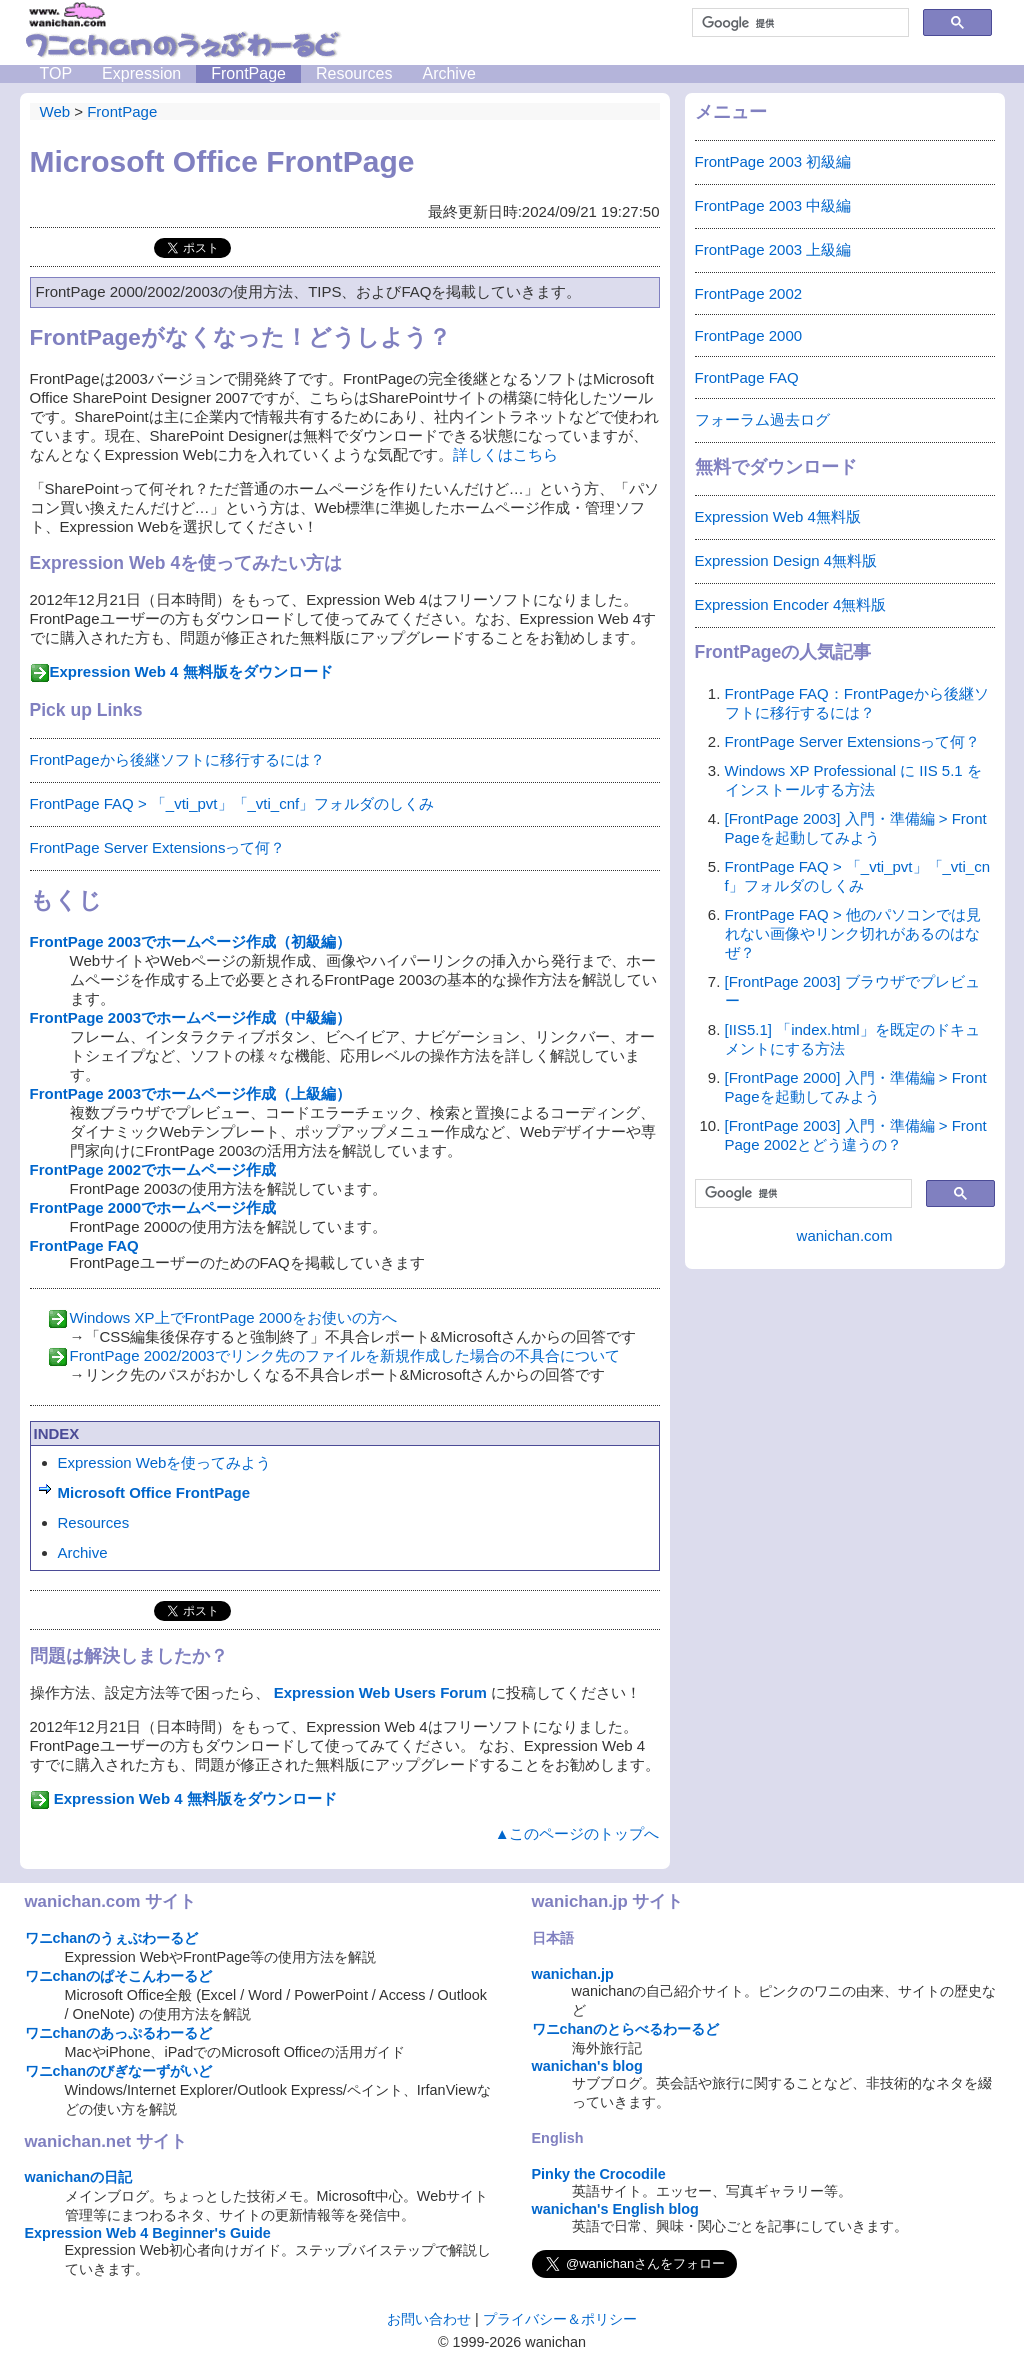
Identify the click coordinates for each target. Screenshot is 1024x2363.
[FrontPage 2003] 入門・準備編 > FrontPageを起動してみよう (856, 828)
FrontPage (248, 73)
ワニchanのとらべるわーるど (626, 2029)
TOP (56, 73)
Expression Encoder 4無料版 (791, 604)
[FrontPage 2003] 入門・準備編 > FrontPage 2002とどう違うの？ (856, 1135)
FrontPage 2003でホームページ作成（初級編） (191, 941)
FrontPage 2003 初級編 (773, 161)
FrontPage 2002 (749, 293)
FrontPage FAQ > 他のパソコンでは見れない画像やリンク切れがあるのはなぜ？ (853, 933)
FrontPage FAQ (84, 1245)
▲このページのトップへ (577, 1833)
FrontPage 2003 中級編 (773, 205)
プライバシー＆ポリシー (560, 2319)
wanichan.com (845, 1235)
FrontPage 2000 (749, 335)
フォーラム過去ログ (762, 419)
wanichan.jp (573, 1974)
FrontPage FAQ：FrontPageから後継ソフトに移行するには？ (857, 703)
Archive (448, 73)
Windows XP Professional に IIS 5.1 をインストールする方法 (853, 780)
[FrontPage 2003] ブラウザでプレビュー (852, 991)
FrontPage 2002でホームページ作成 (153, 1169)
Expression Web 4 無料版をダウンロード (191, 671)
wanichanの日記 (79, 2177)
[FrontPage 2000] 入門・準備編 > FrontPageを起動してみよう (856, 1087)
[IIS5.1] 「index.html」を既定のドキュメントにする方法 (852, 1039)
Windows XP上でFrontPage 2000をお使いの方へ (234, 1317)
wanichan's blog (587, 2066)
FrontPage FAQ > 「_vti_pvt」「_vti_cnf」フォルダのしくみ (232, 803)
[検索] (798, 23)
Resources (354, 73)
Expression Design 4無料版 (786, 560)
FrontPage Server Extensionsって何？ (158, 847)
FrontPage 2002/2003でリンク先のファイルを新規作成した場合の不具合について (345, 1355)
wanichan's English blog (615, 2209)
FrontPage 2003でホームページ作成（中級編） (191, 1017)
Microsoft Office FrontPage (154, 1492)
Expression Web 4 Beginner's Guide (148, 2233)
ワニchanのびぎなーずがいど (119, 2071)
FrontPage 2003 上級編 (773, 249)
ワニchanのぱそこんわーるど (119, 1976)
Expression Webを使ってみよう (165, 1462)
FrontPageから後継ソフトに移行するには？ (177, 759)
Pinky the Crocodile (599, 2174)
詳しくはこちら (505, 454)
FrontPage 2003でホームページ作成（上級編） (191, 1093)
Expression (141, 73)
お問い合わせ (429, 2319)
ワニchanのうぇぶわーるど (112, 1938)
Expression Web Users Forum (380, 1692)
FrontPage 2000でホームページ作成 (153, 1207)
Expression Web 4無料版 (778, 516)
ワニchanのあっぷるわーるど (119, 2033)
